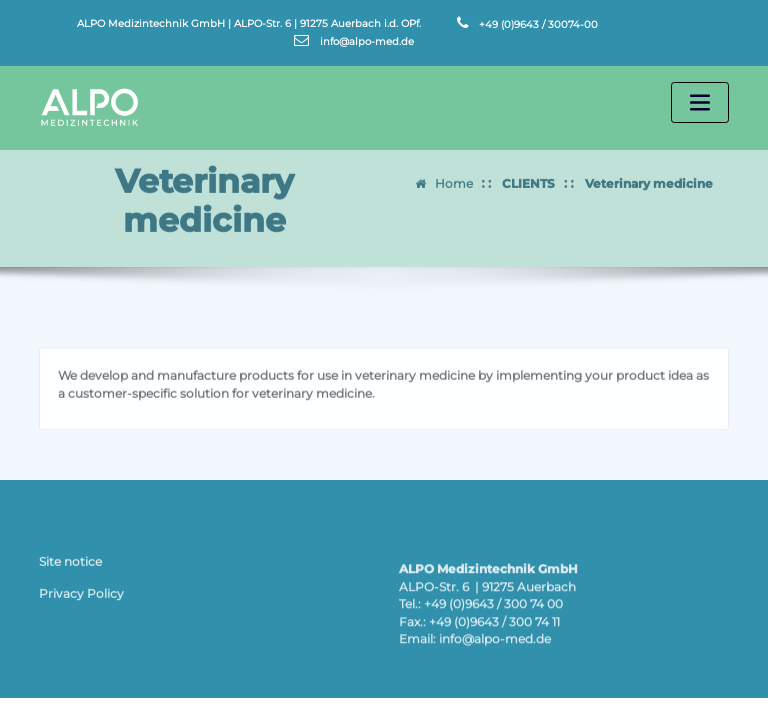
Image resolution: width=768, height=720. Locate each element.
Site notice (70, 566)
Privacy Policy (81, 598)
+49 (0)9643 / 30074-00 (538, 23)
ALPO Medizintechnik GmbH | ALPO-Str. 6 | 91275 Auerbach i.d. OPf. (249, 23)
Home (454, 177)
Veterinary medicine (649, 177)
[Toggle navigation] (700, 102)
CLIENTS (528, 177)
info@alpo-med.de (367, 41)
